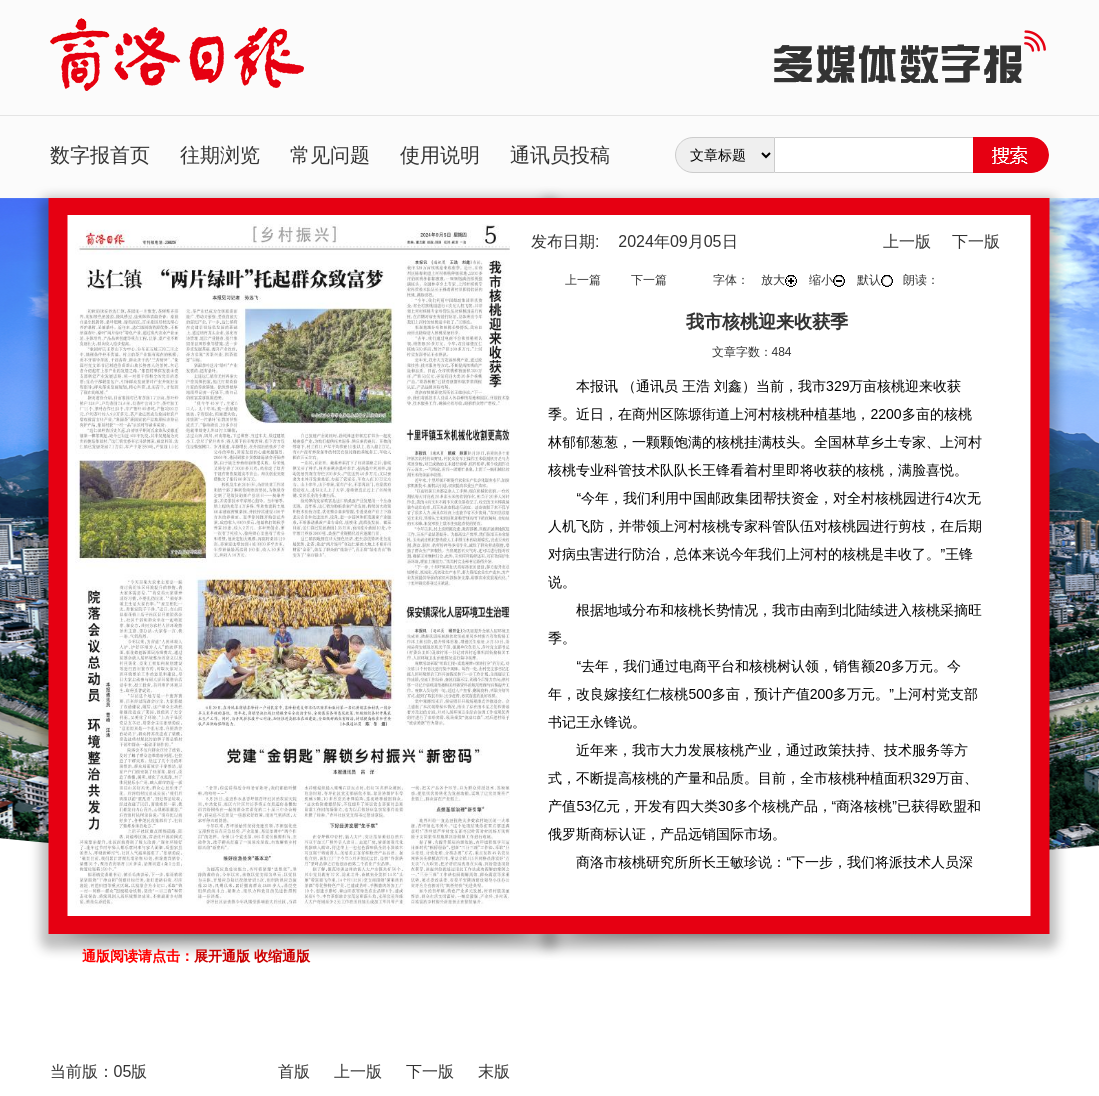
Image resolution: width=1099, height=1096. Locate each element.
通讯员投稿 (560, 155)
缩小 (827, 280)
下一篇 (649, 280)
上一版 (907, 241)
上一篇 (583, 280)
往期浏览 (220, 155)
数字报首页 (100, 155)
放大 (779, 280)
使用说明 (440, 155)
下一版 (976, 241)
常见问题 (330, 155)
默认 (875, 280)
